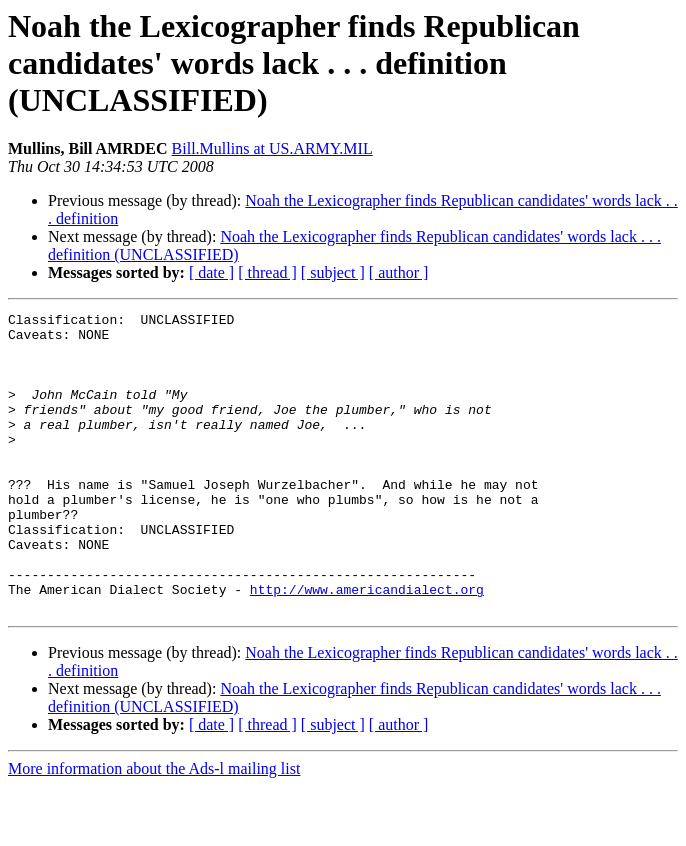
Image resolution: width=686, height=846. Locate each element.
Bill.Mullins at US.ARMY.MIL (272, 148)
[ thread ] (267, 272)
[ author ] (399, 272)
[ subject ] (333, 272)
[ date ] (211, 272)
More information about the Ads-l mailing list (154, 828)
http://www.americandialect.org (367, 646)
